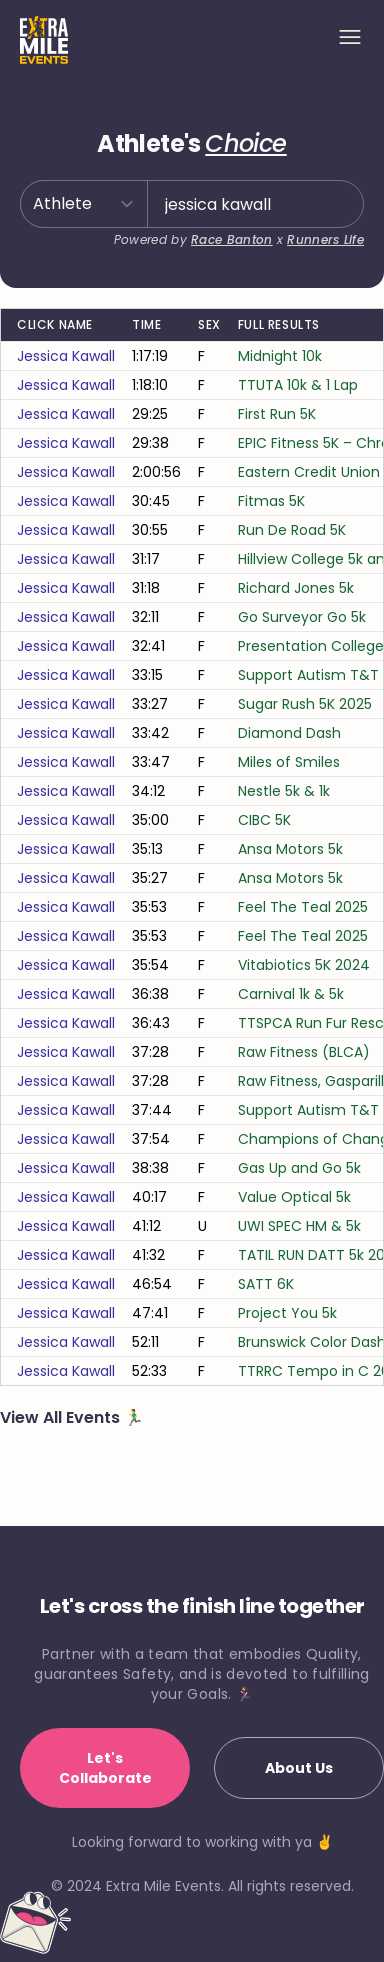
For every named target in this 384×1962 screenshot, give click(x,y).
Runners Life (325, 239)
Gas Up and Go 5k (299, 1168)
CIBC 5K (264, 820)
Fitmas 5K (271, 501)
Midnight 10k (280, 356)
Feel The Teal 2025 (303, 907)
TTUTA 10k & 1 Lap (298, 385)
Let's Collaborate (105, 1768)
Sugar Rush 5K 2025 (305, 704)
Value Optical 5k (294, 1197)
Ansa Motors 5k (290, 849)
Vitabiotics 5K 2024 (304, 965)
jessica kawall (66, 356)
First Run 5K (277, 414)
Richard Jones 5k (296, 588)
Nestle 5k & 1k (284, 791)
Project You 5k (287, 1313)
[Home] (44, 40)
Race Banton (231, 239)
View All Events (62, 1417)
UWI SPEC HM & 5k (299, 1226)
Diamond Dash (289, 733)
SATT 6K (266, 1284)
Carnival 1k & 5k (291, 994)
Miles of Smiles (289, 762)
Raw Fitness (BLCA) (304, 1052)
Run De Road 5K (292, 530)
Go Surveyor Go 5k (302, 617)
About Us (299, 1768)
